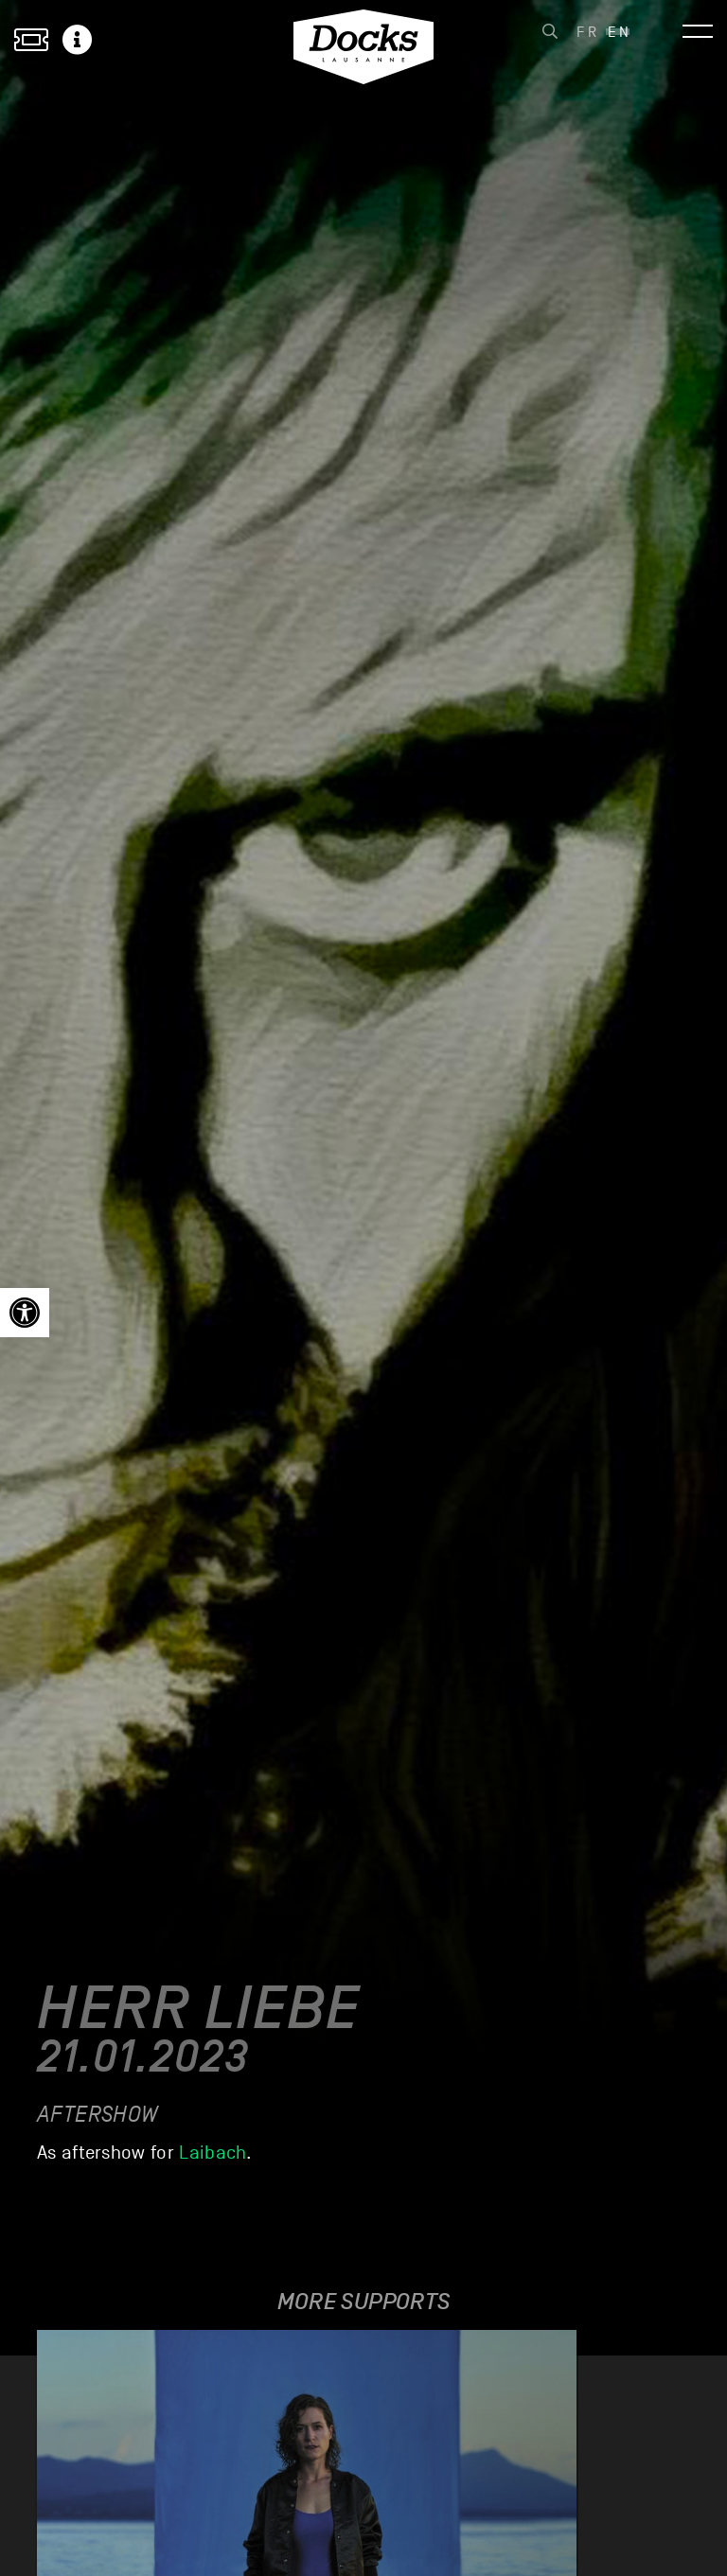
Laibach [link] (212, 2153)
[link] (24, 1312)
